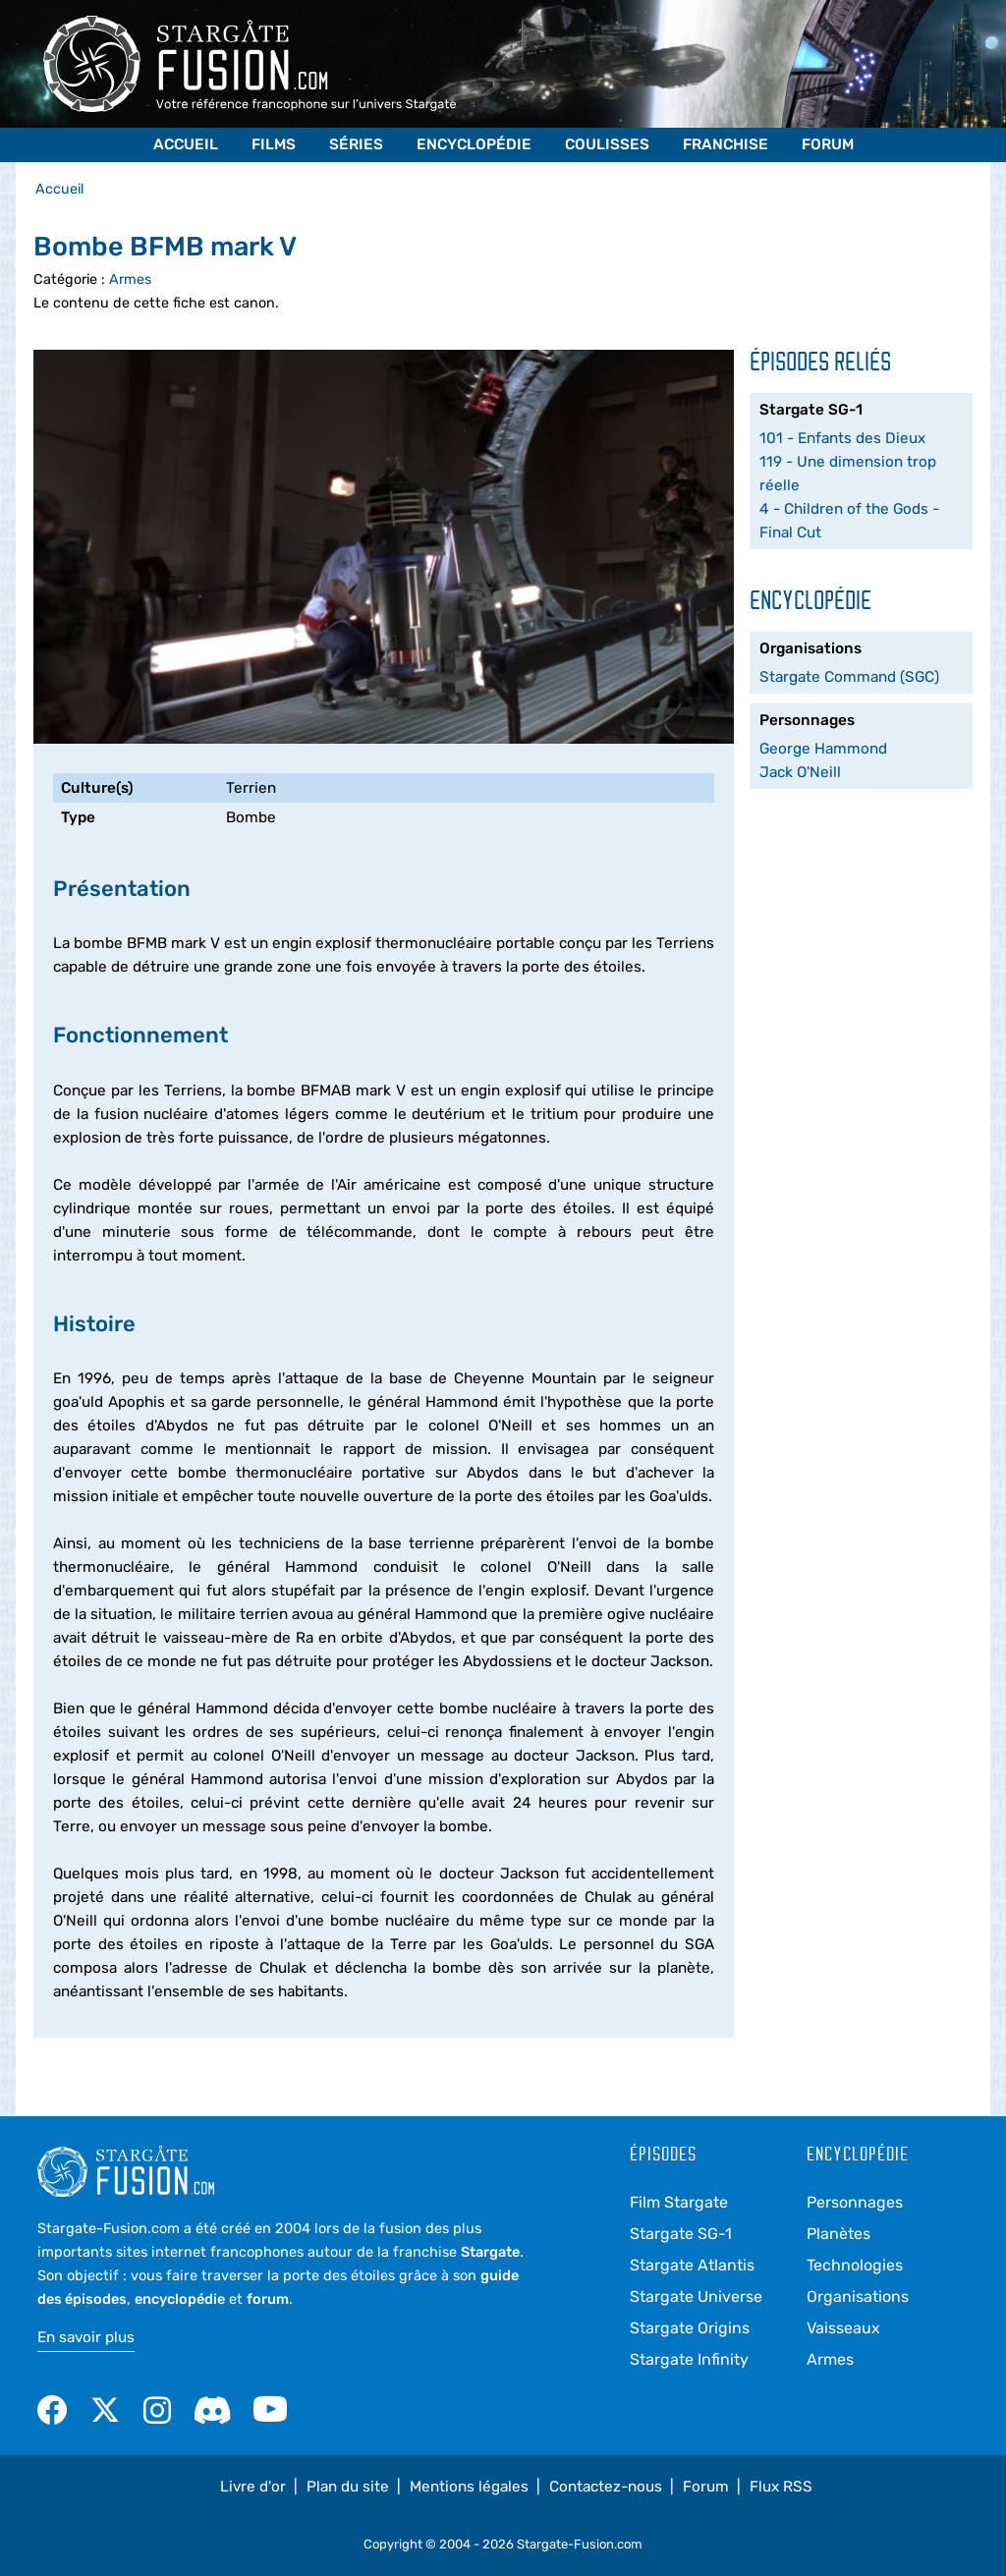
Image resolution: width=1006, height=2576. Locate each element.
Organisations (858, 2296)
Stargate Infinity (689, 2359)
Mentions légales (469, 2486)
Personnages (855, 2202)
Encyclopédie (474, 144)
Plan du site (348, 2486)
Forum (828, 144)
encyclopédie (180, 2299)
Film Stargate (679, 2202)
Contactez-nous (605, 2486)
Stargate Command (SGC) (849, 677)
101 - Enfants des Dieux (842, 438)
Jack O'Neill (800, 772)
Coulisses (607, 144)
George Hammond (823, 748)
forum (268, 2299)
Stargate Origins (690, 2328)
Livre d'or (253, 2486)
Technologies (855, 2265)
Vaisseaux (843, 2328)
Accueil (185, 144)
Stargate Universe (696, 2296)
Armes (130, 279)
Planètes (838, 2233)
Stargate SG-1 (681, 2233)
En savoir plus (86, 2337)
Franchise (725, 144)
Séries (356, 144)
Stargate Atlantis (692, 2265)
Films (274, 144)
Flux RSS (781, 2486)
